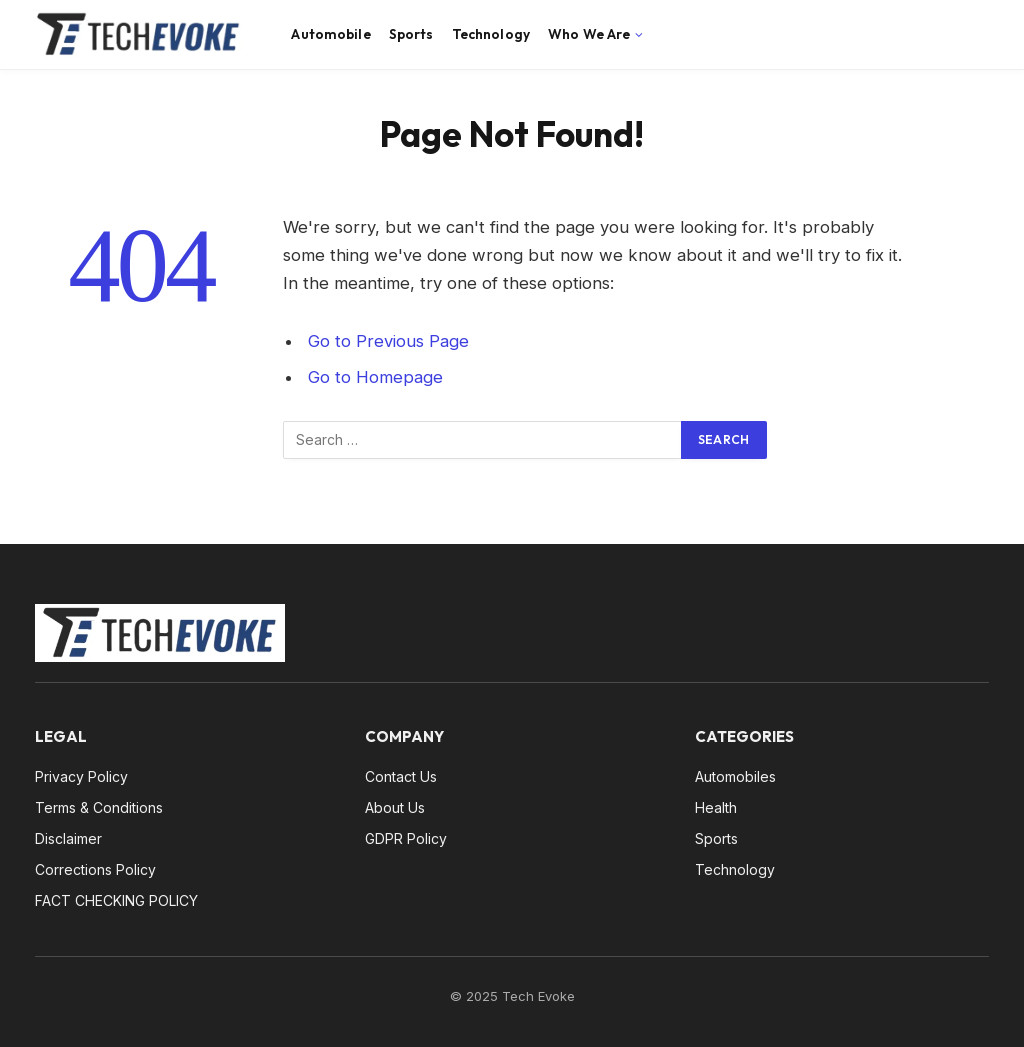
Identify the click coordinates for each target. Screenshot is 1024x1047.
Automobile (330, 34)
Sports (411, 34)
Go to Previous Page (388, 341)
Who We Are (589, 34)
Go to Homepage (375, 377)
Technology (491, 34)
